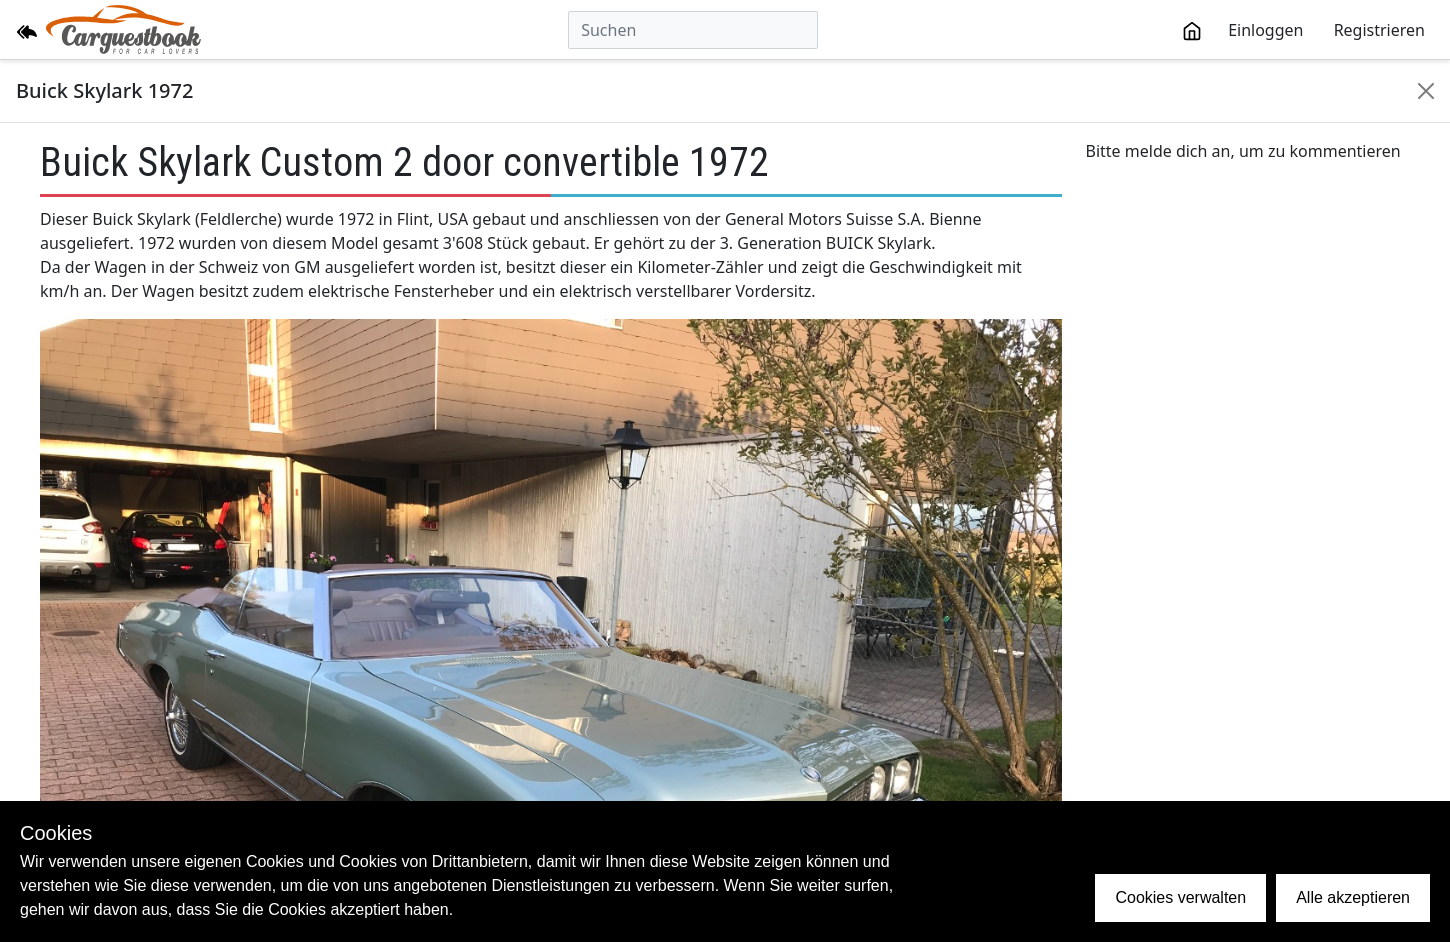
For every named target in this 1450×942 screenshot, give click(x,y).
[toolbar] (1303, 30)
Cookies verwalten (1180, 897)
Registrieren (1379, 30)
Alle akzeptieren (1353, 897)
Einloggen (1265, 30)
